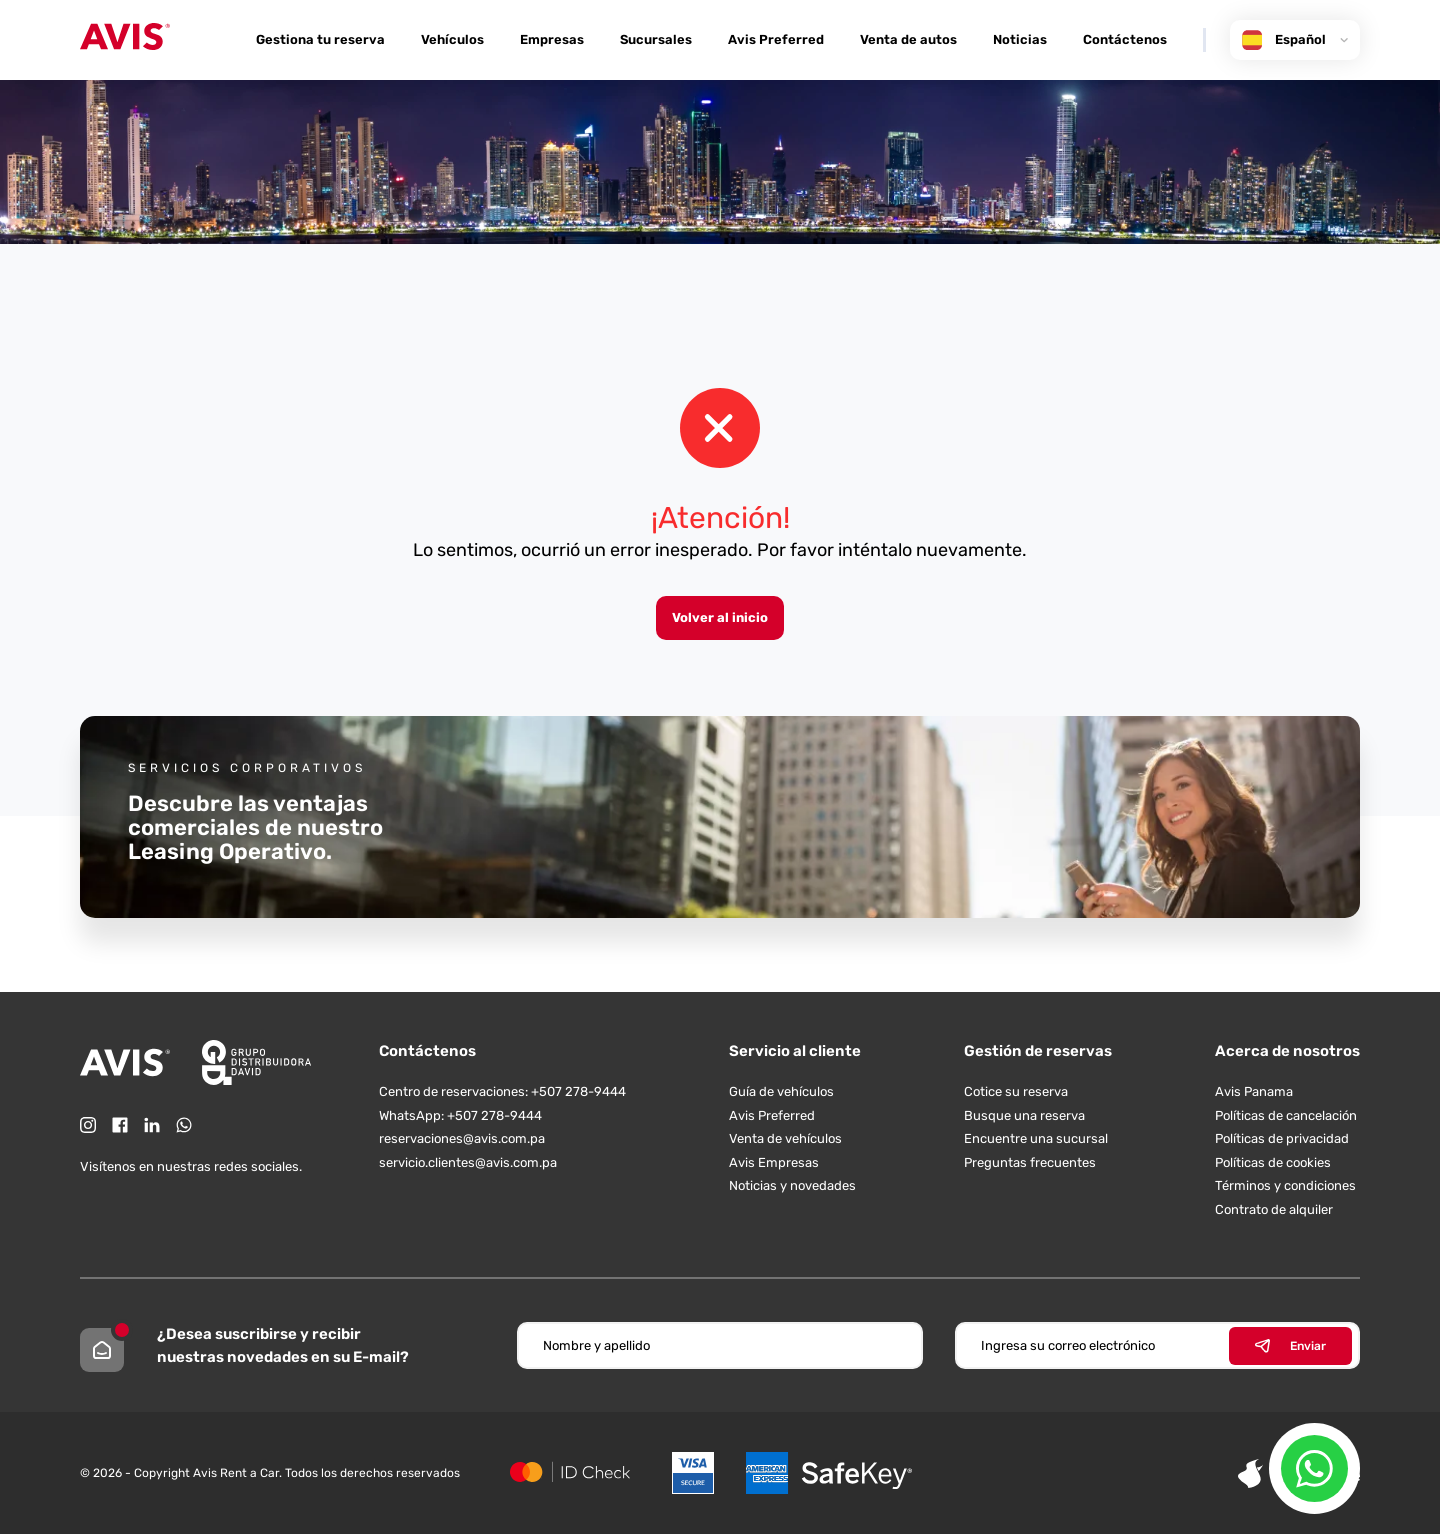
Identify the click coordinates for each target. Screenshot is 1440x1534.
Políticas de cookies (1273, 1162)
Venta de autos (908, 39)
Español (1295, 40)
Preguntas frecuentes (1030, 1162)
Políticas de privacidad (1282, 1138)
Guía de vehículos (781, 1091)
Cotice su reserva (1016, 1091)
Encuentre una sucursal (1036, 1138)
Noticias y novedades (792, 1185)
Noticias (1020, 39)
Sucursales (656, 39)
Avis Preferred (776, 39)
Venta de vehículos (785, 1138)
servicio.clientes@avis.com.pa (468, 1162)
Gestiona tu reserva (320, 39)
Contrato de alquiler (1274, 1209)
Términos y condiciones (1285, 1185)
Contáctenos (1125, 39)
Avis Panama (1254, 1091)
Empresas (552, 39)
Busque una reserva (1024, 1115)
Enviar (1290, 1346)
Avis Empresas (774, 1162)
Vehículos (452, 39)
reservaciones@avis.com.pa (462, 1138)
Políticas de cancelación (1286, 1115)
